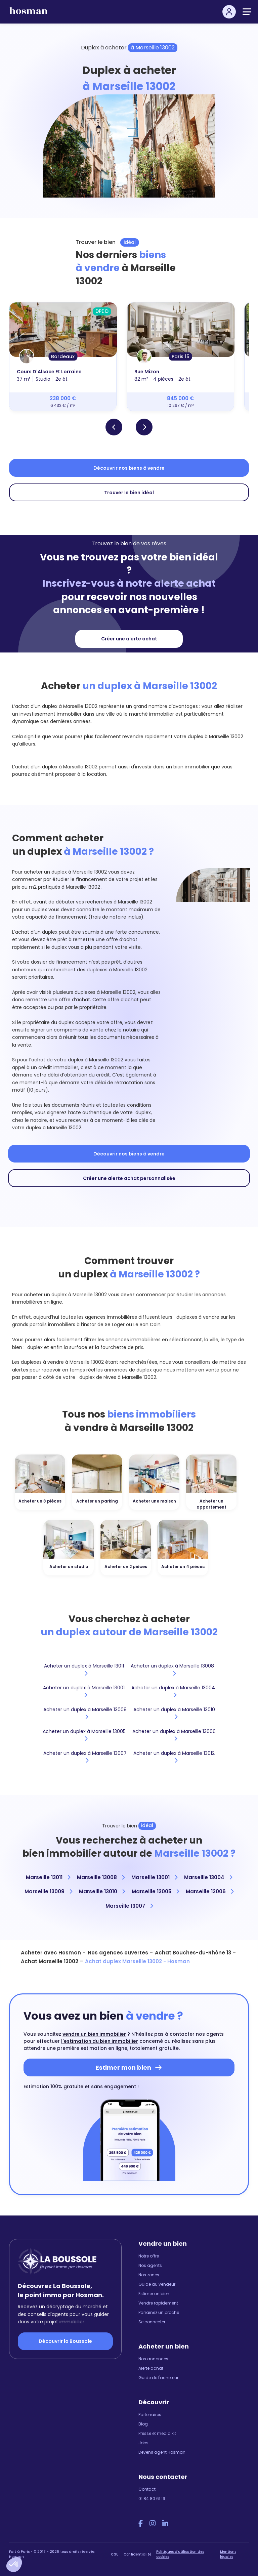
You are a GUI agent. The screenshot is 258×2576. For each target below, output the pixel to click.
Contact (147, 2489)
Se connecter (151, 2322)
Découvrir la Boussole (65, 2341)
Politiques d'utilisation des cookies (180, 2554)
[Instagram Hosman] (152, 2524)
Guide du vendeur (156, 2284)
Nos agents (150, 2265)
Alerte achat (150, 2368)
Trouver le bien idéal (129, 492)
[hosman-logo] (28, 13)
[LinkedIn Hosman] (165, 2524)
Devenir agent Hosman (161, 2452)
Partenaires (149, 2414)
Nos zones (148, 2275)
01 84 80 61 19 (151, 2498)
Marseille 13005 (155, 1891)
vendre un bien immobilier (94, 2034)
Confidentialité (137, 2554)
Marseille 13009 (48, 1891)
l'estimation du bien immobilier (99, 2041)
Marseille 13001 (154, 1877)
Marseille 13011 (48, 1877)
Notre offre (148, 2256)
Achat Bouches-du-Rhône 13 (193, 1952)
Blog (143, 2424)
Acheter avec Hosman (51, 1952)
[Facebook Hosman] (140, 2524)
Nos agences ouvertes (118, 1952)
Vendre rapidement (158, 2303)
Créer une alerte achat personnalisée (129, 1178)
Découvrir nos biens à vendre (129, 468)
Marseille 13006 (209, 1891)
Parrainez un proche (158, 2312)
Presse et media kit (157, 2433)
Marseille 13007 (129, 1905)
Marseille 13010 (102, 1891)
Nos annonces (153, 2359)
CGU (115, 2554)
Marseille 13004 (208, 1877)
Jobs (143, 2443)
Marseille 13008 (101, 1877)
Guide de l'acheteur (158, 2377)
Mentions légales (228, 2554)
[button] (14, 2565)
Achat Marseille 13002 (49, 1961)
